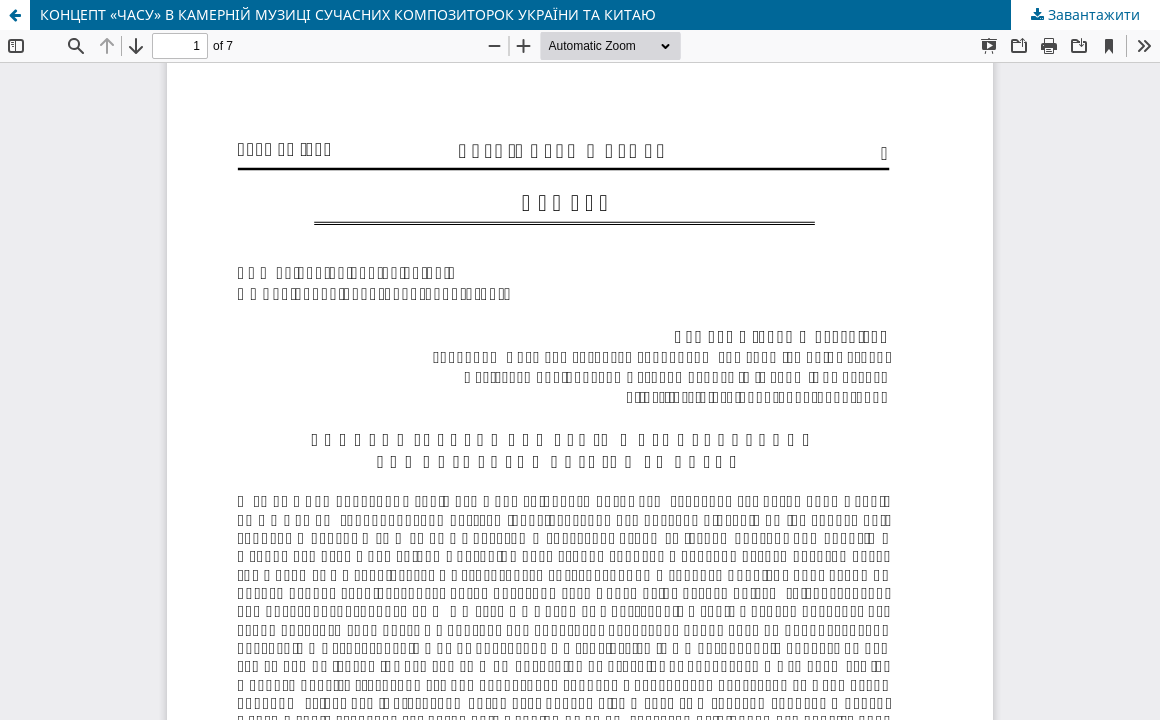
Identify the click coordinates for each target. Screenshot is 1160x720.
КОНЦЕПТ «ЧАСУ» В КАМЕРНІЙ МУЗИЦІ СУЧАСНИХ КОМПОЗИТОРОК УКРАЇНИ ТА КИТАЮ (348, 14)
